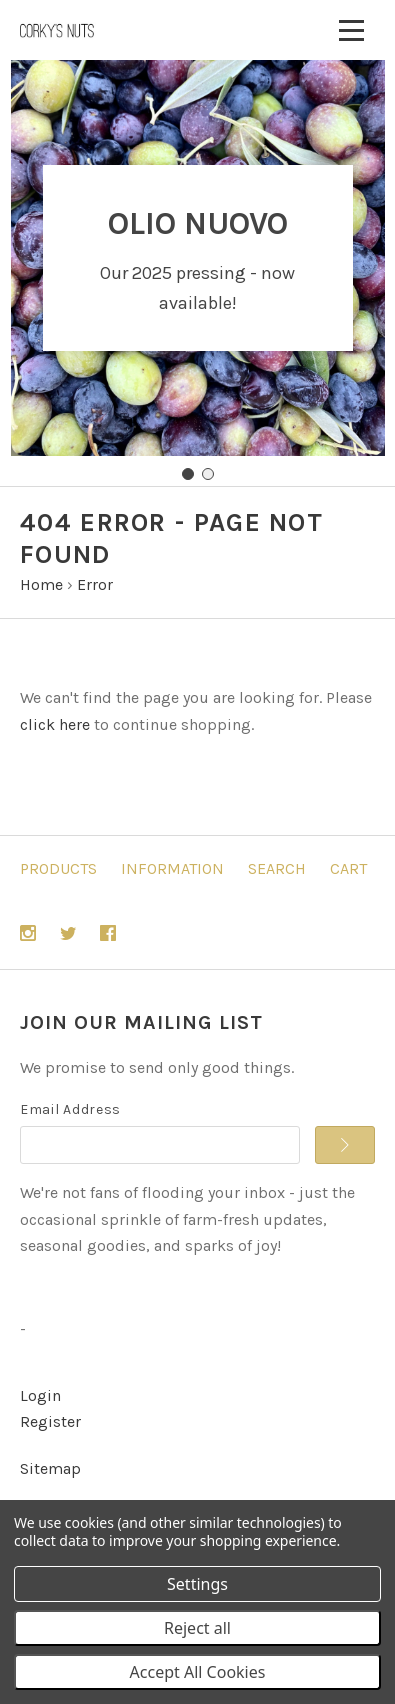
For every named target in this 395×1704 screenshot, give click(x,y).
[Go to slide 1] (188, 474)
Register (50, 1421)
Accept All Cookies (198, 1672)
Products (58, 868)
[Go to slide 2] (208, 474)
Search (277, 868)
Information (172, 868)
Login (40, 1395)
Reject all (197, 1628)
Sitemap (50, 1468)
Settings (197, 1584)
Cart (348, 868)
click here (55, 724)
